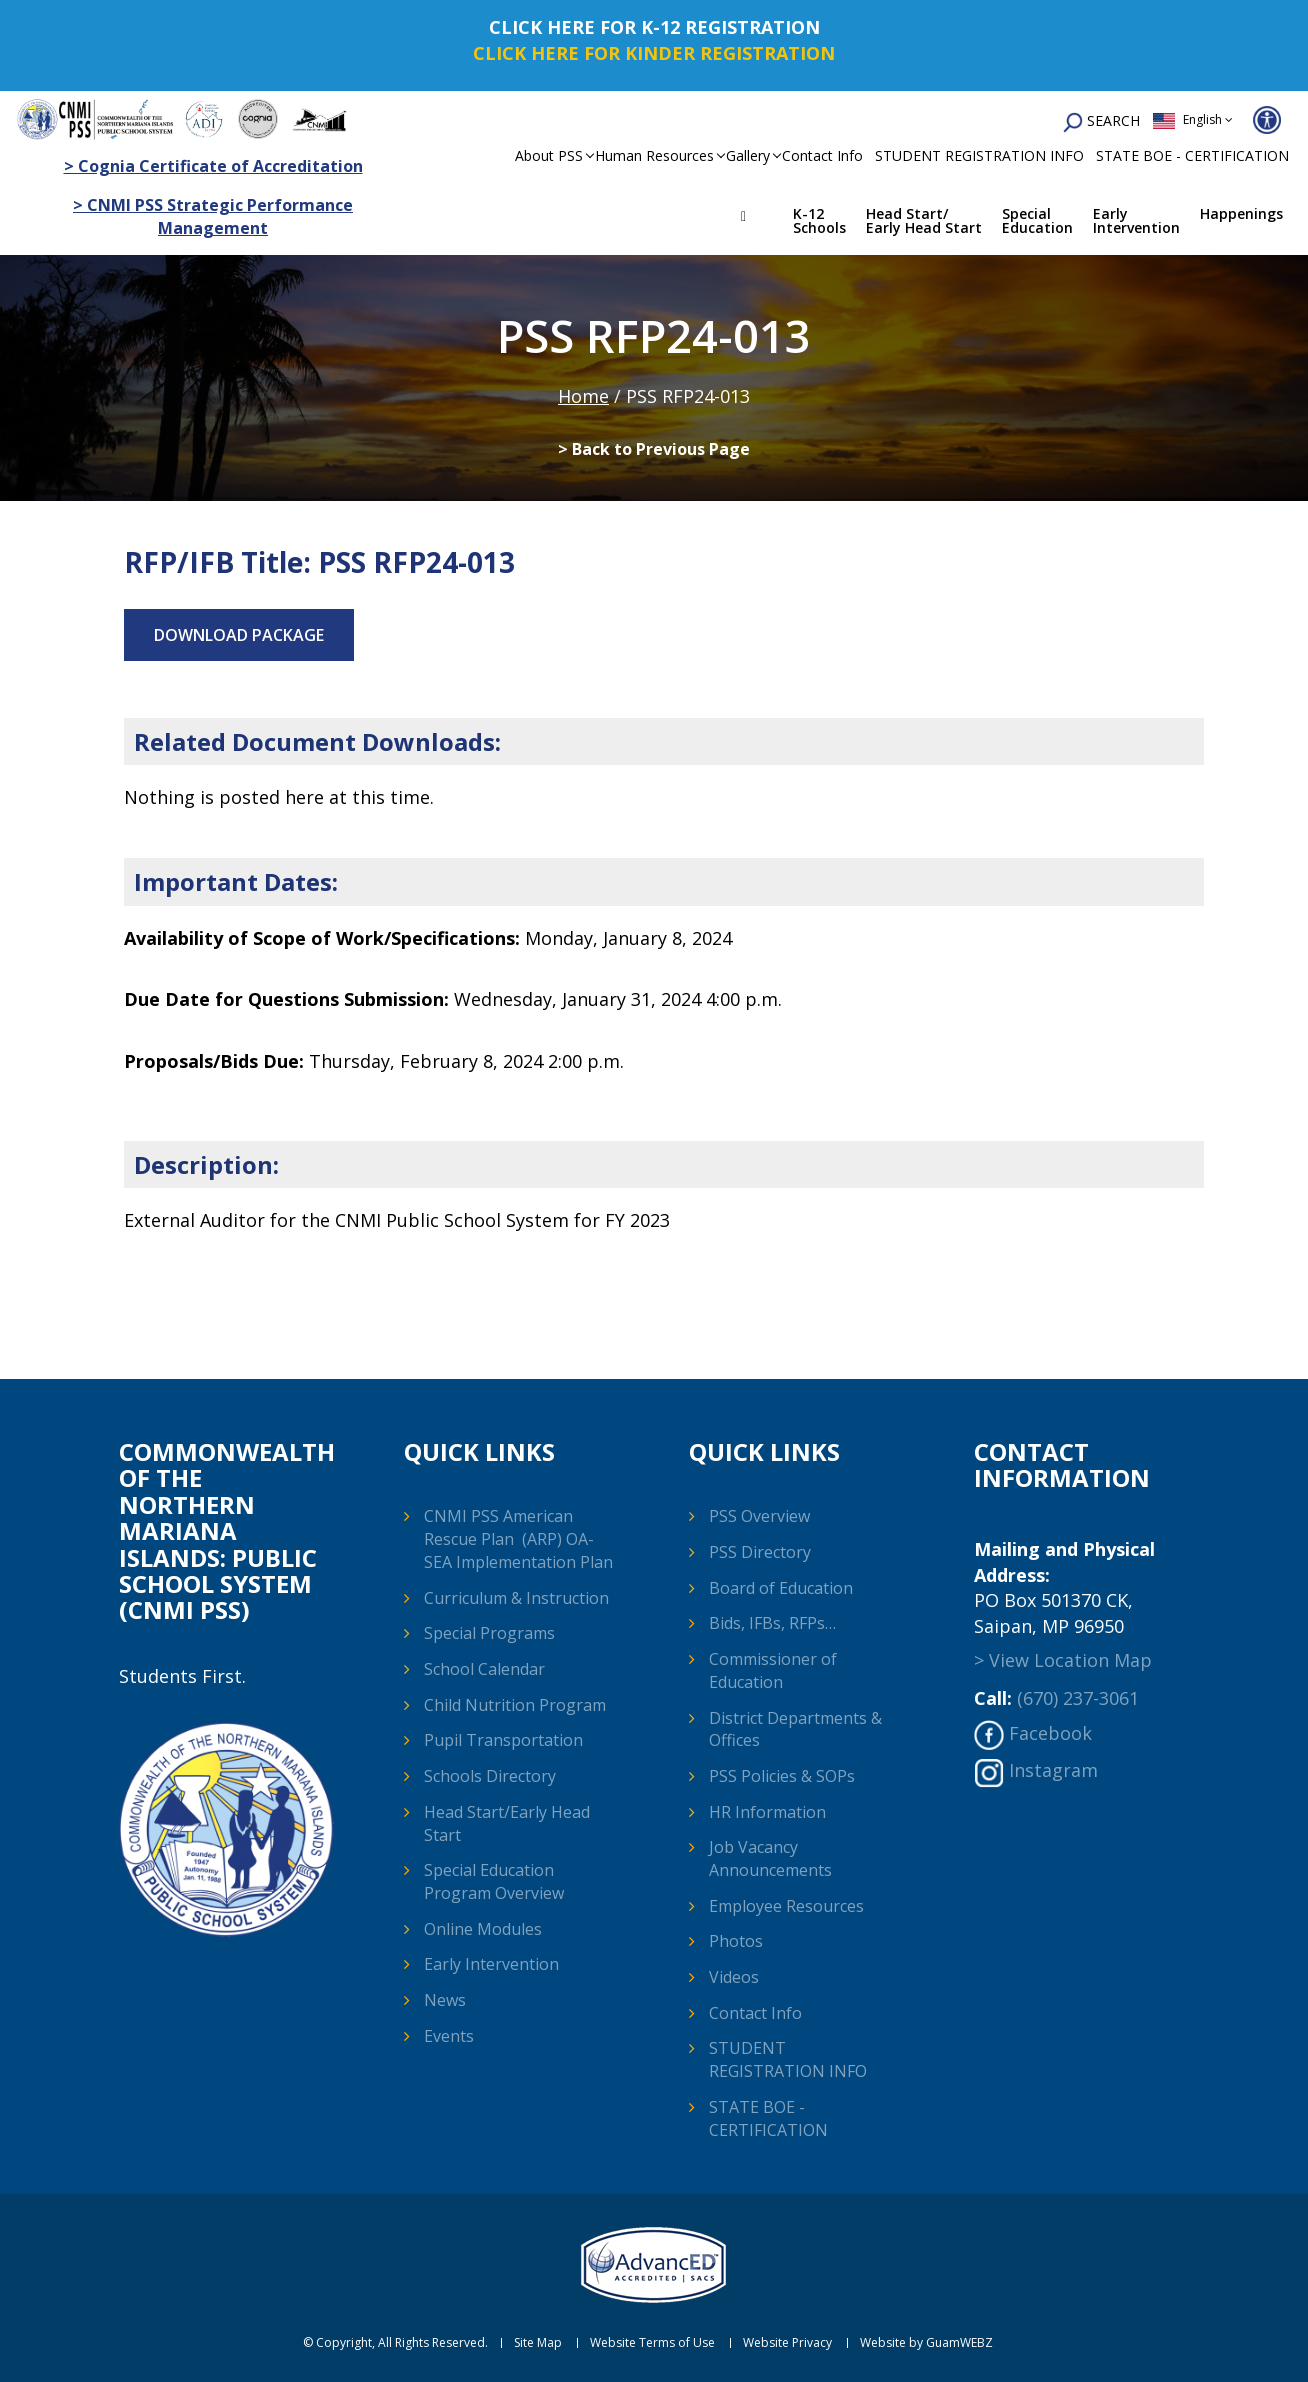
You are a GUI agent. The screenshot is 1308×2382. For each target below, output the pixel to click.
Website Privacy (787, 2343)
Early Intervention (1136, 220)
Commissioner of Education (773, 1670)
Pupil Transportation (503, 1740)
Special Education (1037, 220)
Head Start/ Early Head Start (924, 220)
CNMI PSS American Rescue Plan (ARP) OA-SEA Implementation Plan (518, 1539)
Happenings (1241, 213)
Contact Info (822, 155)
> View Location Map (1063, 1660)
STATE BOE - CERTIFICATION (1192, 155)
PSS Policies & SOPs (782, 1776)
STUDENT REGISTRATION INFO (979, 155)
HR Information (767, 1812)
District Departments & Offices (795, 1729)
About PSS (549, 155)
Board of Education (781, 1588)
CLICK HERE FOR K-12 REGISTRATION (654, 27)
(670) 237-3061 (1078, 1698)
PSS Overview (759, 1516)
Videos (734, 1977)
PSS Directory (760, 1552)
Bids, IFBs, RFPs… (772, 1623)
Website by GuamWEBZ (926, 2343)
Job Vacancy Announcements (770, 1858)
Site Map (538, 2343)
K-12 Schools (819, 220)
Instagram (1053, 1770)
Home (758, 219)
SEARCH (1101, 122)
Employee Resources (786, 1906)
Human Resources (654, 155)
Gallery (748, 155)
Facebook (1050, 1733)
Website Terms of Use (652, 2343)
